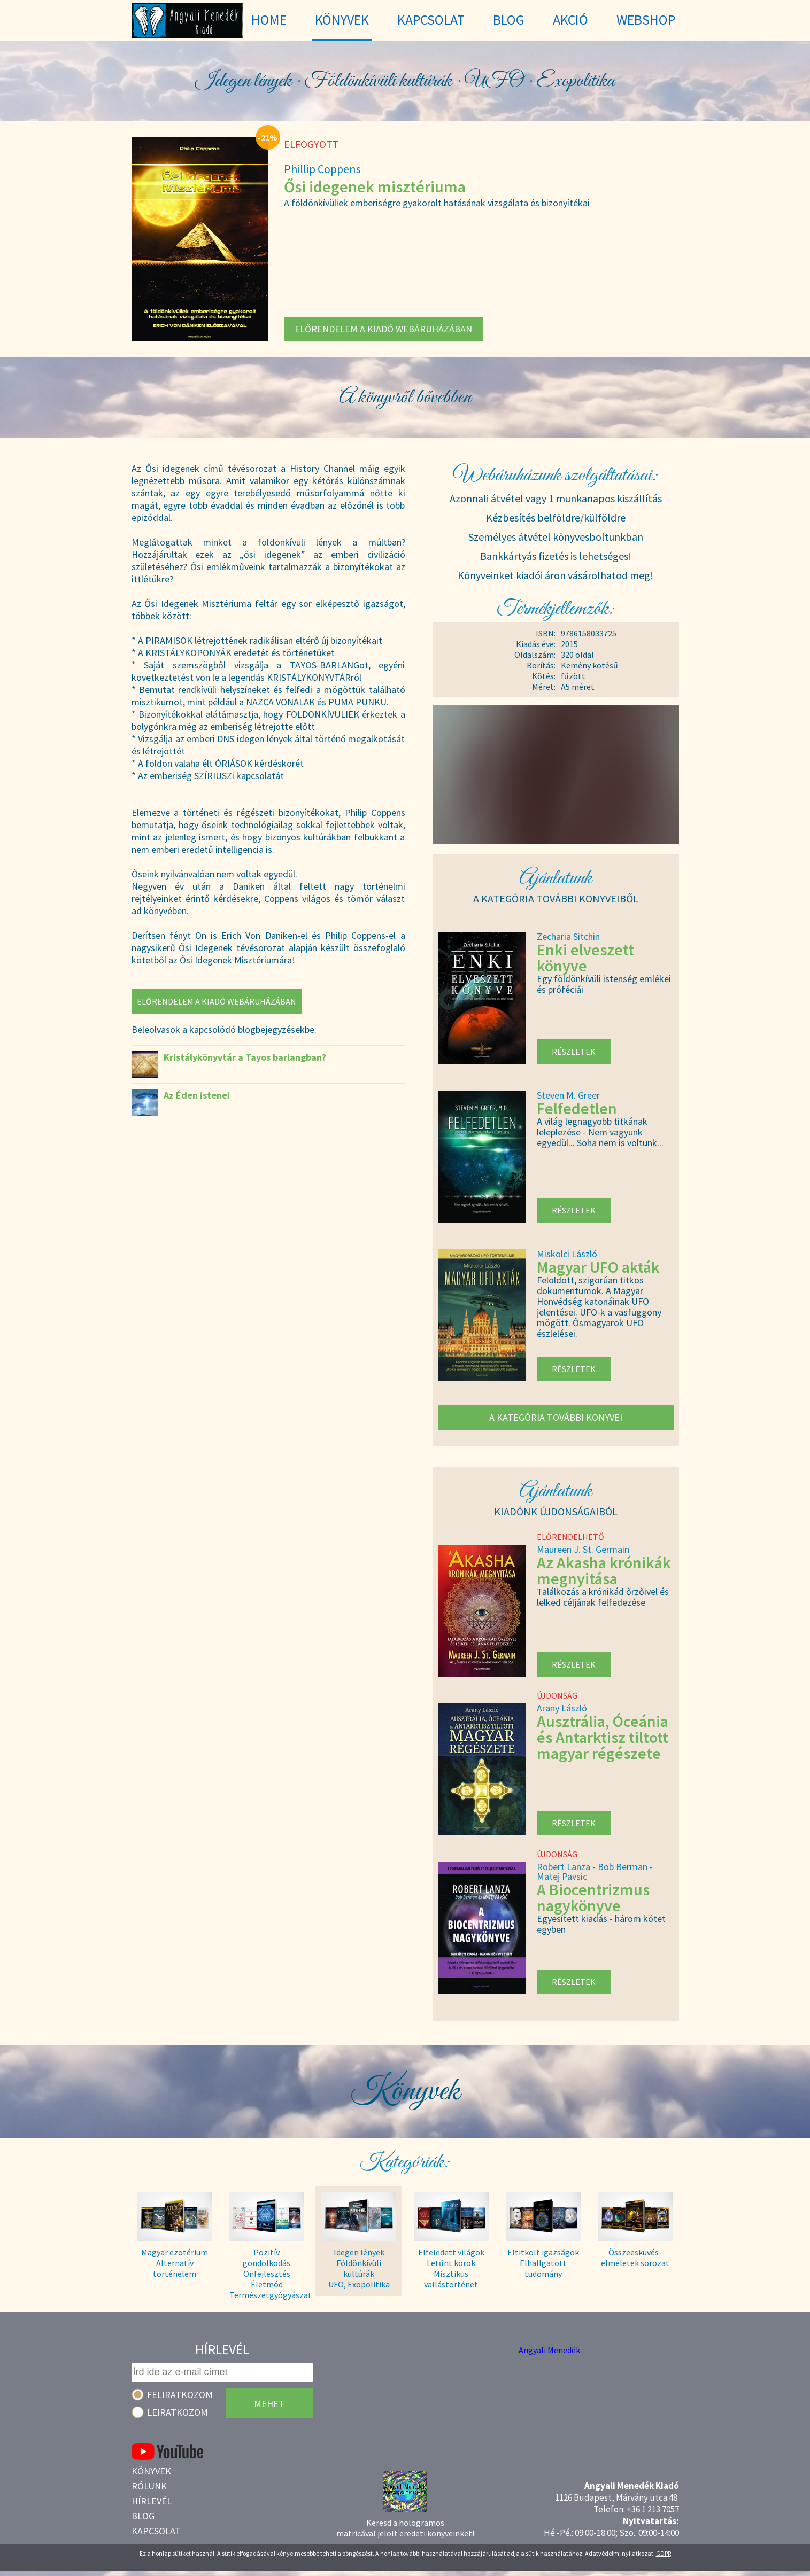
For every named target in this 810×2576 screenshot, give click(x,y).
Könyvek (151, 2471)
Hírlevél (152, 2501)
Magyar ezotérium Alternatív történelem (174, 2263)
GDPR (663, 2553)
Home (269, 19)
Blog (143, 2516)
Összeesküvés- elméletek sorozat (635, 2257)
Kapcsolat (156, 2531)
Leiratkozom (177, 2412)
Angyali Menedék (549, 2350)
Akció (570, 19)
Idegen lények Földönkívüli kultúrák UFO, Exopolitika (359, 2268)
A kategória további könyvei (555, 1417)
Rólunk (149, 2486)
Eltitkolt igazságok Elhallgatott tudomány (543, 2263)
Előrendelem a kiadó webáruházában (383, 329)
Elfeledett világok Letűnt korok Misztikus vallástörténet (451, 2268)
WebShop (645, 19)
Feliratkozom (180, 2394)
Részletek (574, 1051)
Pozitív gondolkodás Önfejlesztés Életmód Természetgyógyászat (266, 2268)
